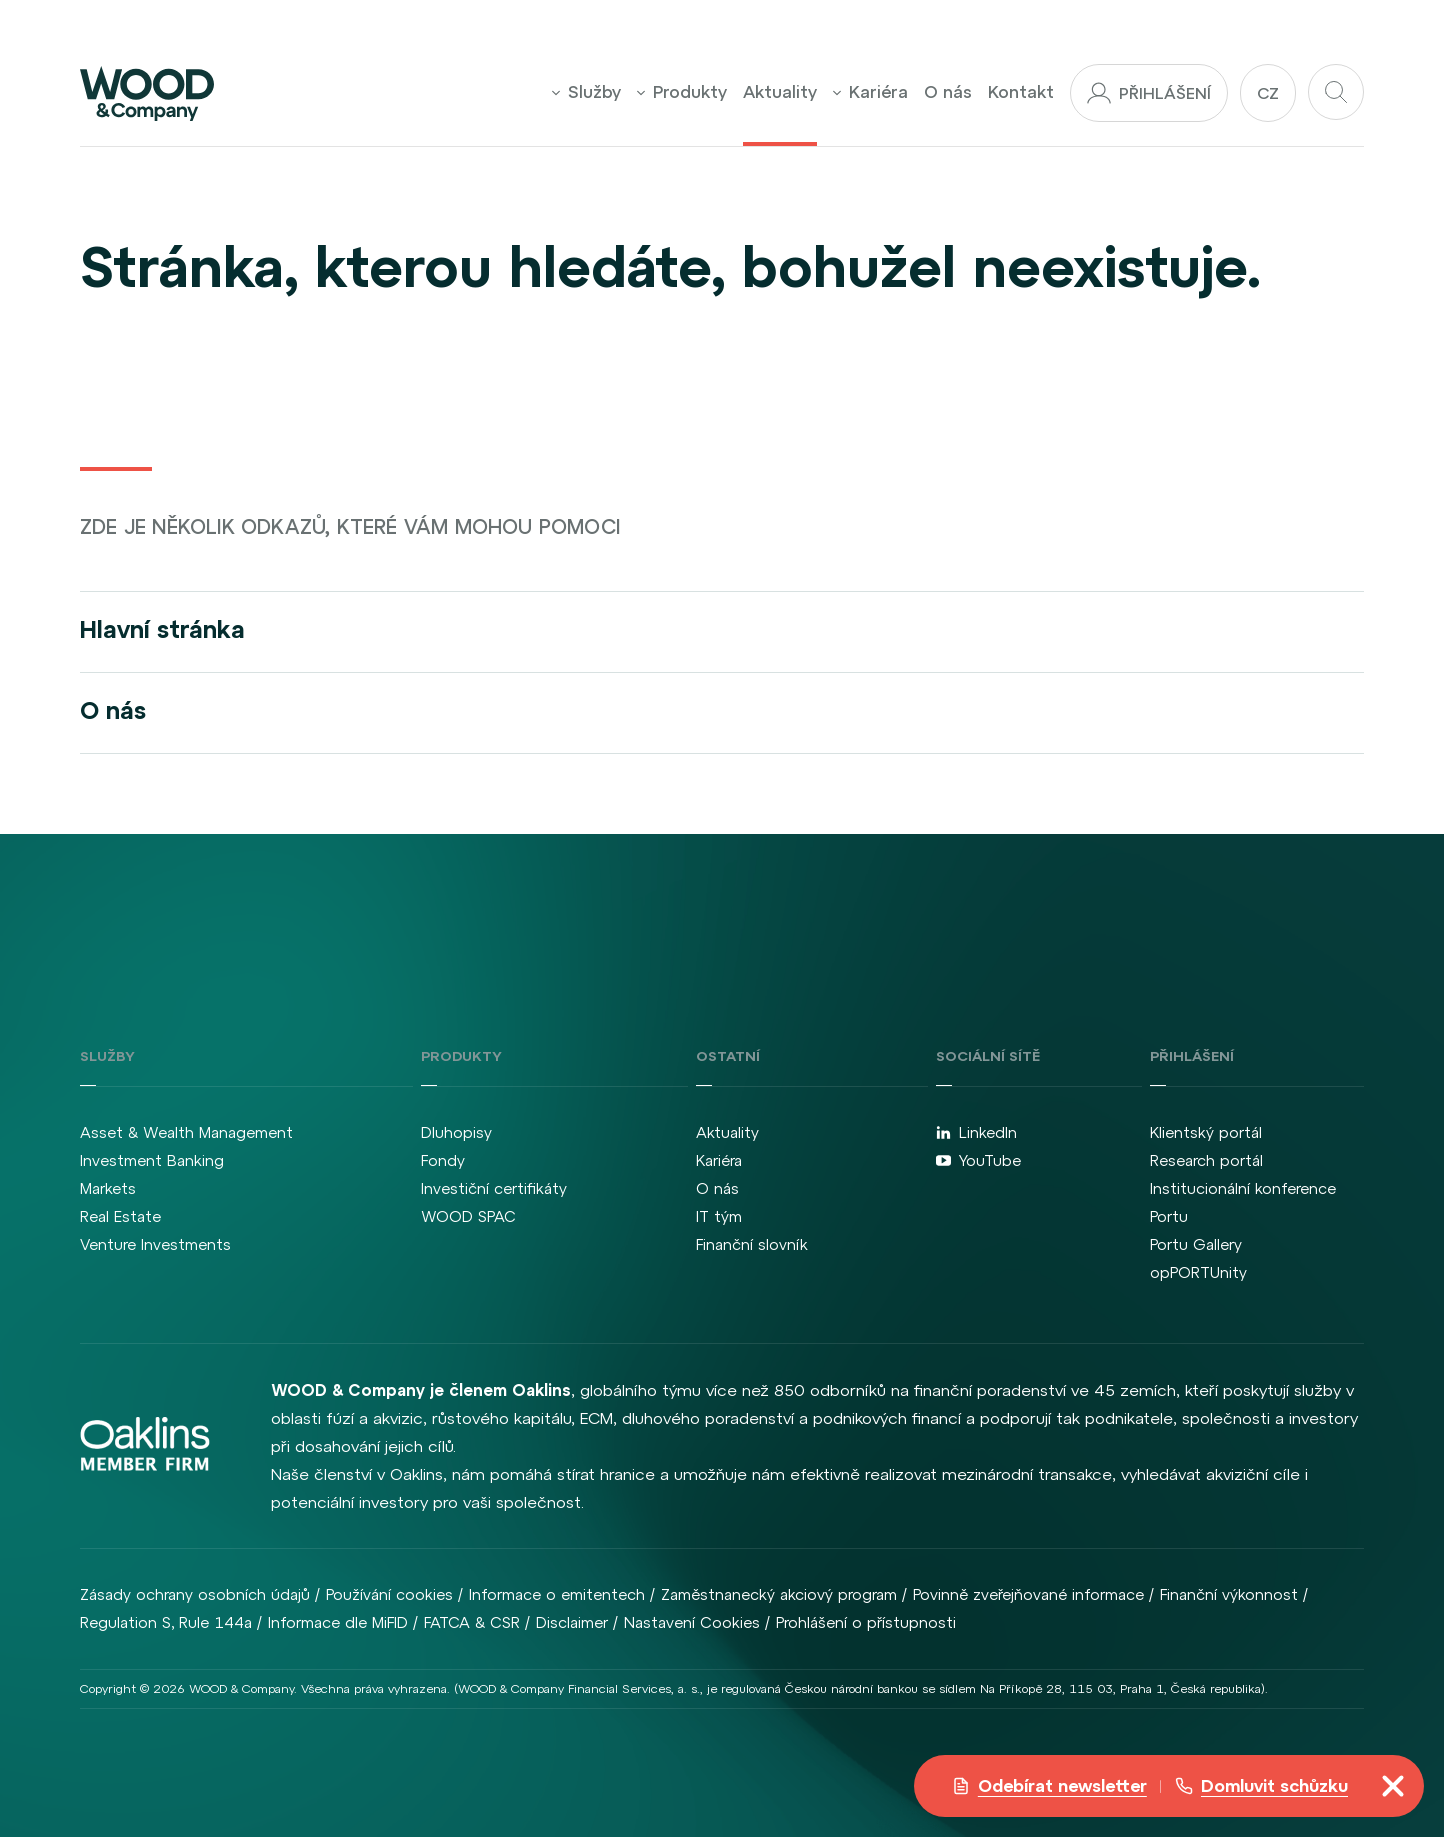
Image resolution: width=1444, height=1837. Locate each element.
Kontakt (1021, 92)
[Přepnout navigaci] (1393, 1786)
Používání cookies (389, 1594)
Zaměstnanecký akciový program (779, 1594)
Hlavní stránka (162, 629)
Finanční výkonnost (1229, 1594)
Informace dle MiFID (338, 1622)
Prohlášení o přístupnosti (866, 1622)
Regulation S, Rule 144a (166, 1622)
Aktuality (780, 92)
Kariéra (870, 92)
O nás (948, 92)
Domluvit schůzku (1261, 1786)
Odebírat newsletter (1049, 1786)
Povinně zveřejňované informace (1028, 1594)
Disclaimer (572, 1622)
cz (1268, 93)
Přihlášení (1149, 93)
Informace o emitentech (557, 1594)
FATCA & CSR (472, 1622)
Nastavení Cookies (692, 1622)
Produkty (682, 92)
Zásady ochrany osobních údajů (195, 1594)
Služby (586, 92)
